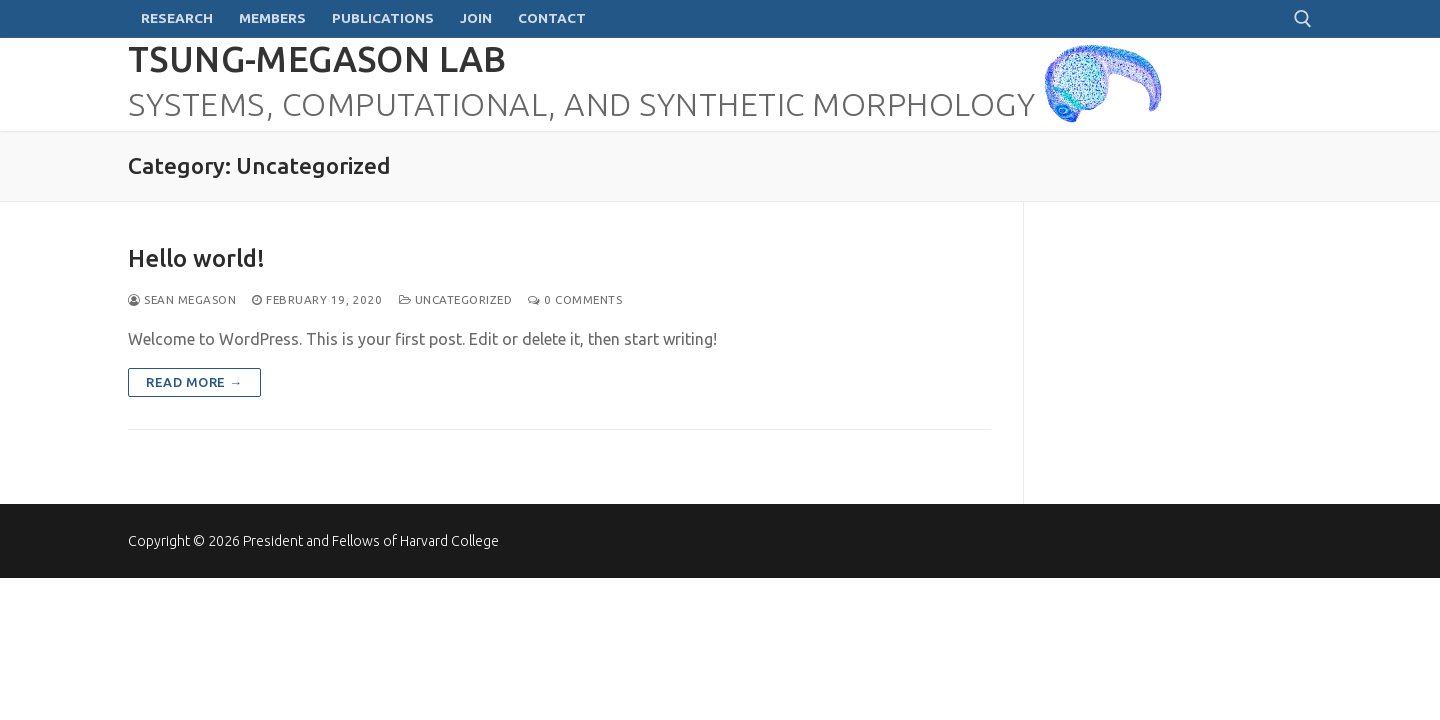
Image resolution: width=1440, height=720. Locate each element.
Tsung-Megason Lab (317, 59)
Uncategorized (456, 299)
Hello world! (196, 258)
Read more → (194, 382)
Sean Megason (182, 299)
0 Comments (575, 299)
